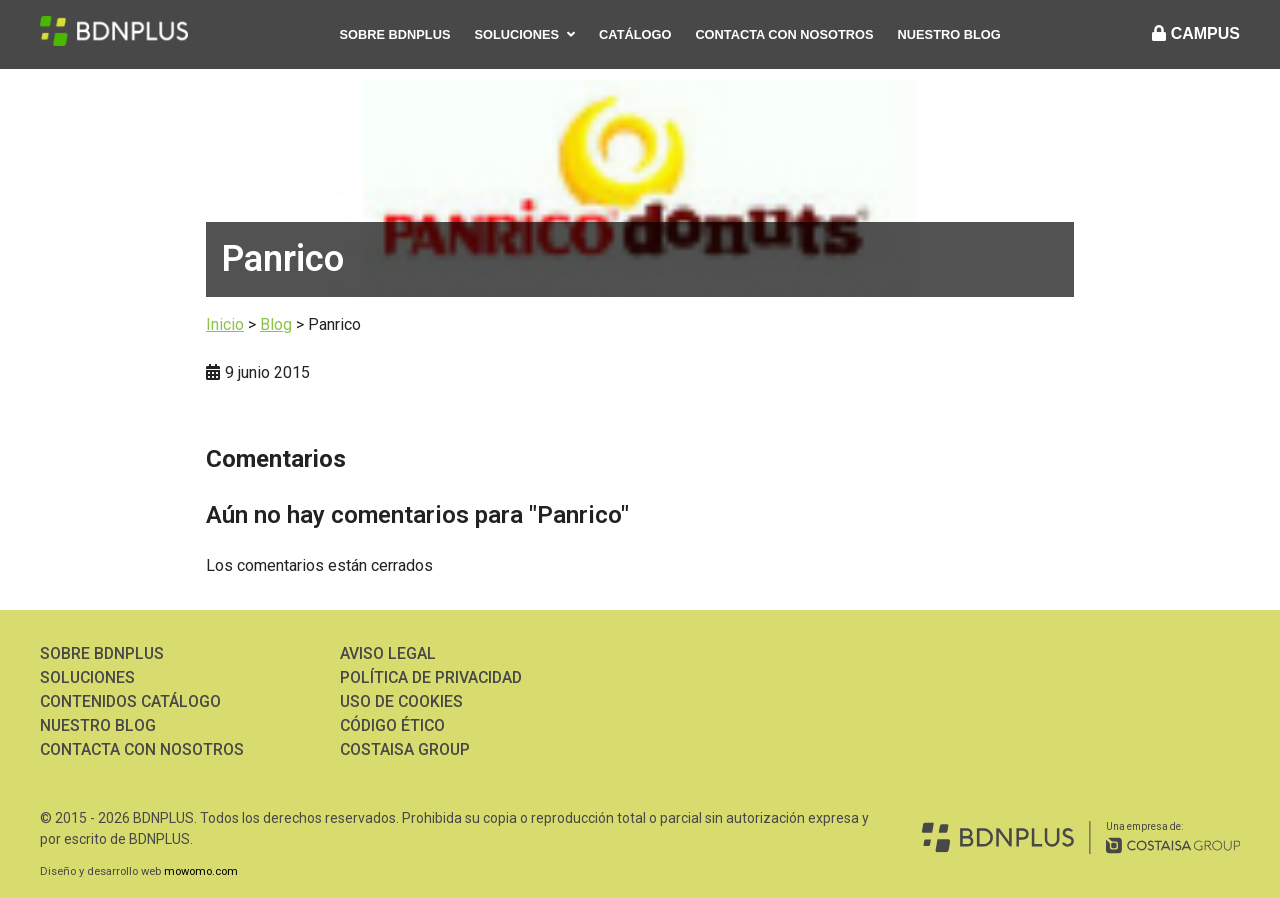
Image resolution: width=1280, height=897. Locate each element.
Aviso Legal (388, 653)
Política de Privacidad (433, 677)
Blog (276, 324)
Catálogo (635, 34)
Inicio (225, 324)
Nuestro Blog (949, 34)
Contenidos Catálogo (131, 701)
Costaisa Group (406, 749)
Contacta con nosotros (784, 34)
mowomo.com (201, 871)
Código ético (394, 725)
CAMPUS (1196, 33)
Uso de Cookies (403, 701)
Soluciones (516, 34)
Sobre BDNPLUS (395, 34)
